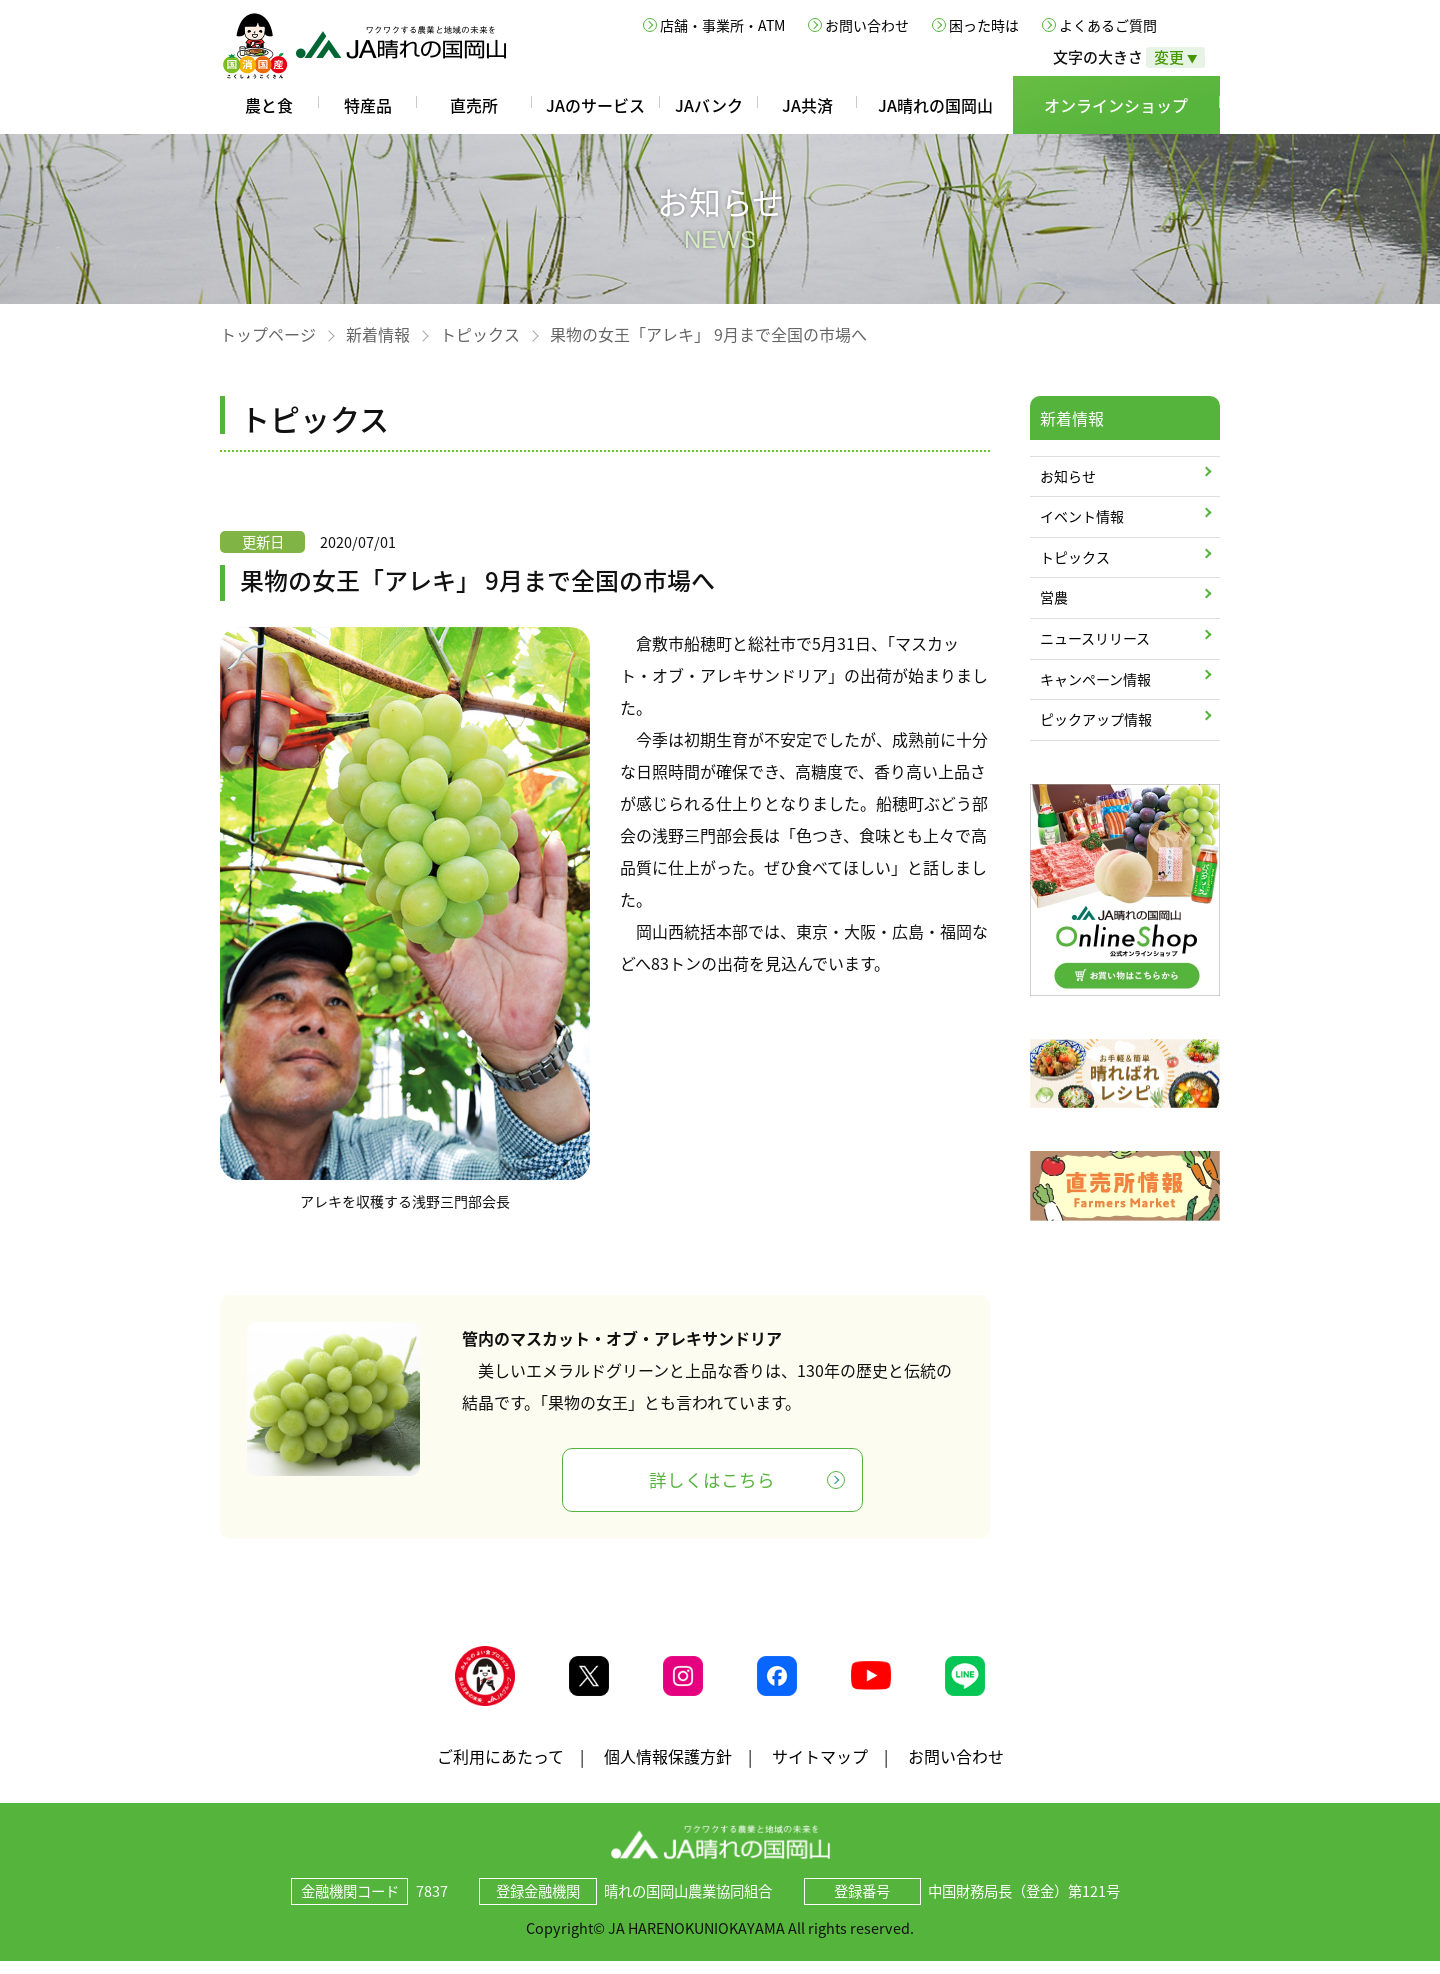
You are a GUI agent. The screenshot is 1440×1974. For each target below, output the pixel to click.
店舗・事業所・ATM (722, 25)
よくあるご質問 (1108, 25)
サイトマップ (820, 1768)
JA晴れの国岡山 (935, 105)
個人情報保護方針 (668, 1768)
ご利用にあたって (500, 1768)
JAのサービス (595, 105)
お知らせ (1068, 476)
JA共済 (807, 105)
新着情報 (378, 334)
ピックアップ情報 (1096, 719)
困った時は (984, 25)
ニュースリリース (1095, 638)
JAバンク (709, 105)
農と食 (269, 105)
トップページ (268, 334)
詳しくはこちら (712, 1480)
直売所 (474, 105)
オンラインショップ (1116, 105)
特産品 (368, 105)
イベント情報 (1082, 516)
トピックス (480, 334)
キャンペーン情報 (1095, 679)
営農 (1054, 597)
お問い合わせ (867, 25)
